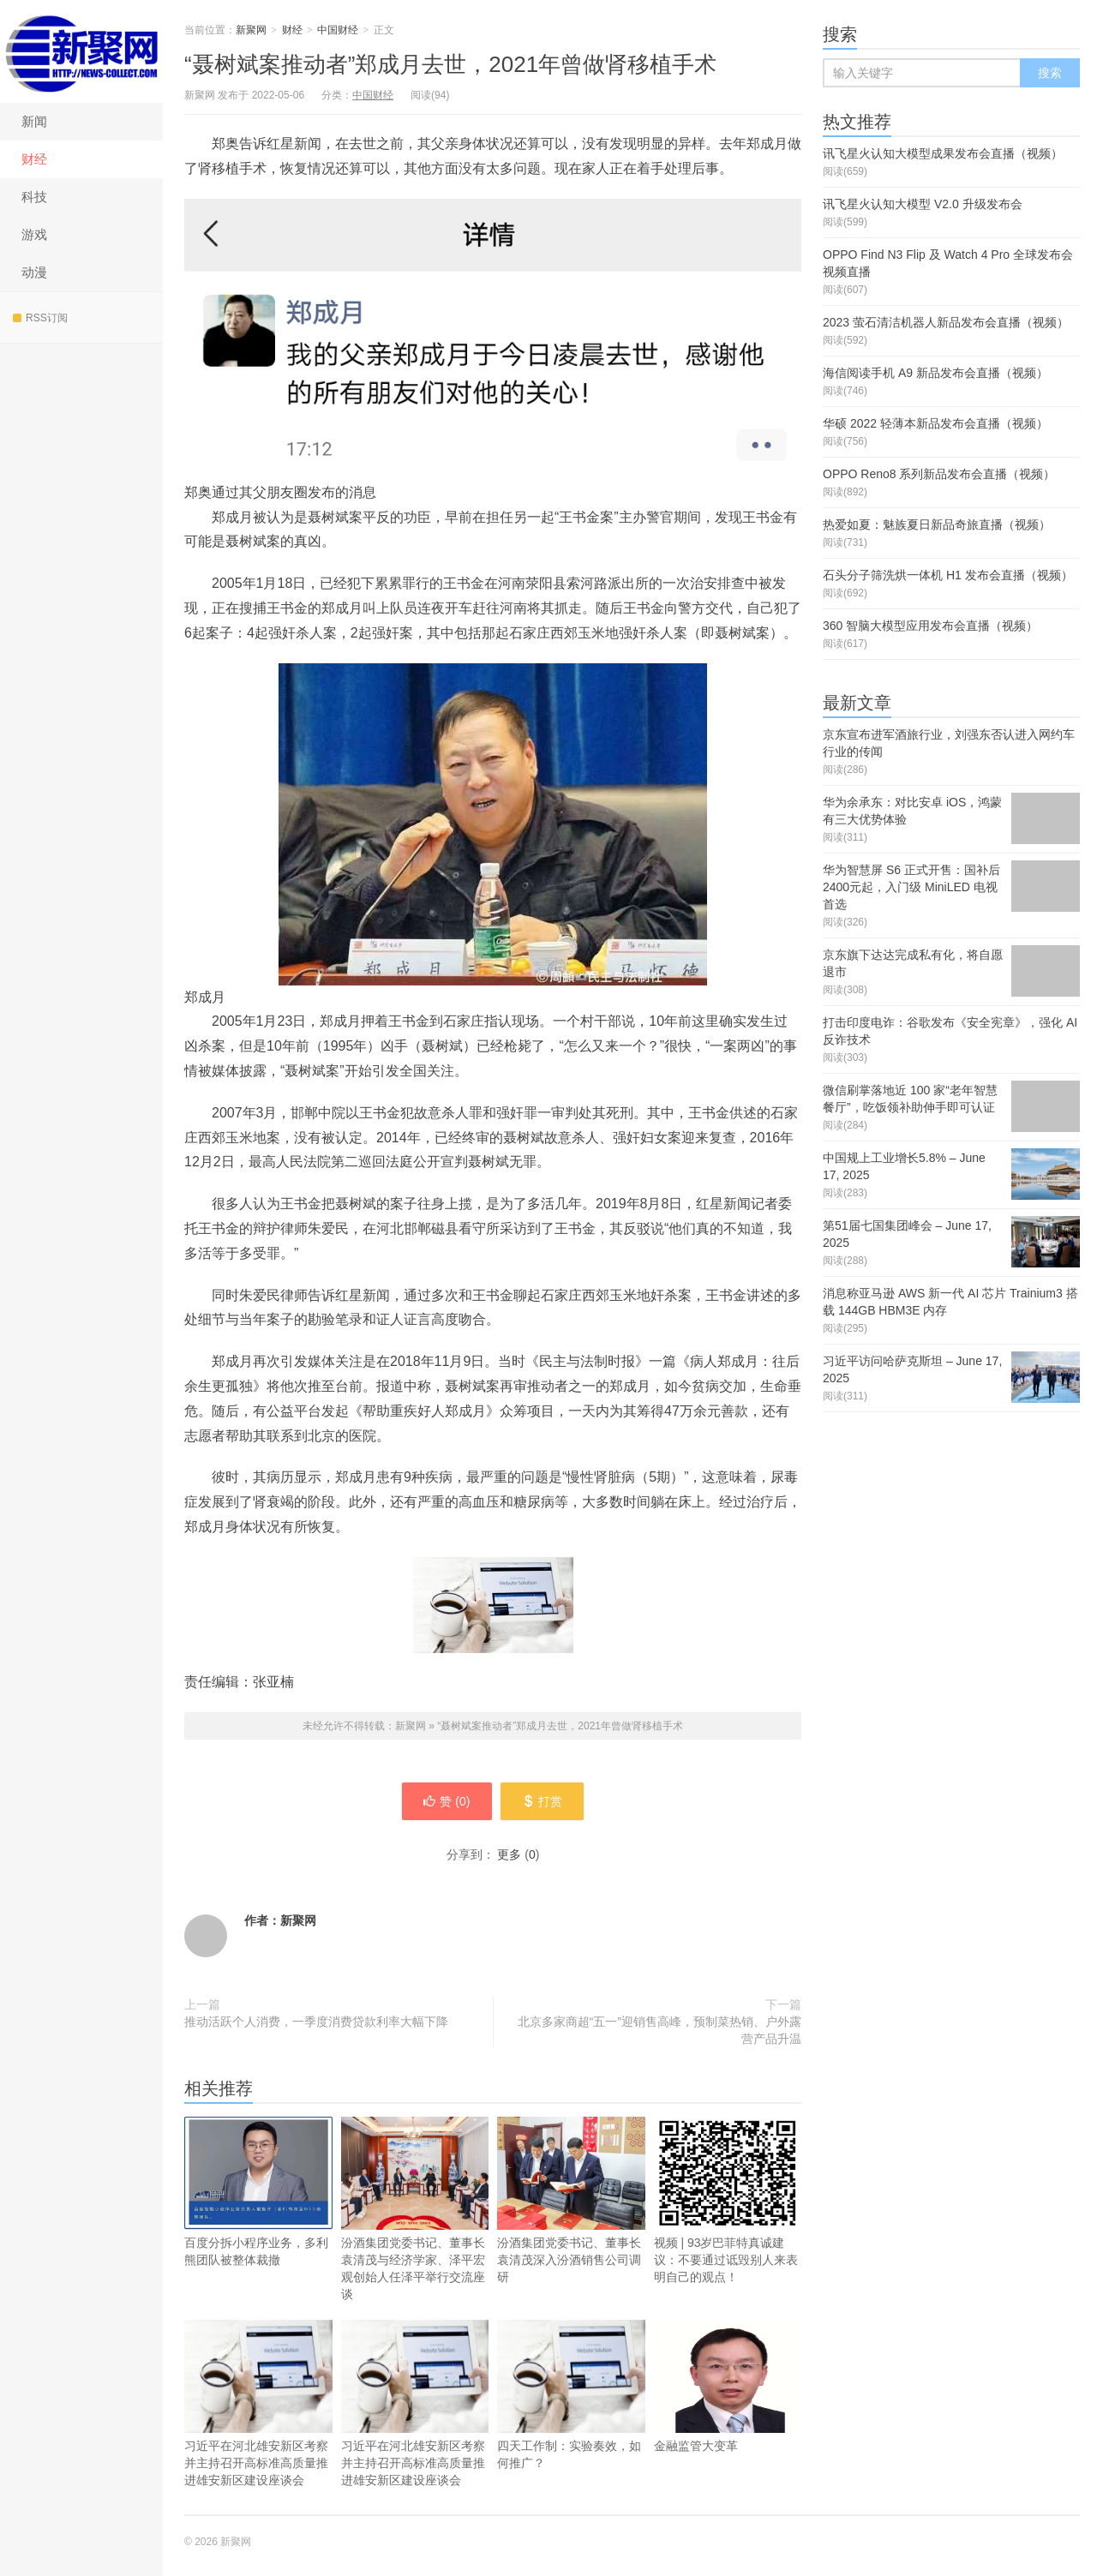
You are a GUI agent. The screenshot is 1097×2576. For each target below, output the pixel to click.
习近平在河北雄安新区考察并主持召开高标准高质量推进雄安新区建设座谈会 (258, 2403)
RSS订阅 (40, 318)
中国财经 (337, 30)
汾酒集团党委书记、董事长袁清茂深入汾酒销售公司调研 (571, 2200)
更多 (509, 1854)
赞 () (446, 1801)
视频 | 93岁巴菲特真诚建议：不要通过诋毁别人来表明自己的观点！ (728, 2200)
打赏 (542, 1801)
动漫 (34, 272)
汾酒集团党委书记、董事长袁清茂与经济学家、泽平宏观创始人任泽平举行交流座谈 (415, 2209)
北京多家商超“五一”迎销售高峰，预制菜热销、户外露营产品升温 (659, 2030)
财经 (34, 159)
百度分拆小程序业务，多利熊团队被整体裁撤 (258, 2192)
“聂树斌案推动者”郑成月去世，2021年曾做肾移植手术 (450, 64)
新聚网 (81, 51)
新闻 (34, 121)
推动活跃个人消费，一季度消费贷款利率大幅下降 (316, 2021)
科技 (34, 196)
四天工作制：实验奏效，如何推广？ (571, 2395)
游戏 (34, 234)
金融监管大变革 (728, 2386)
